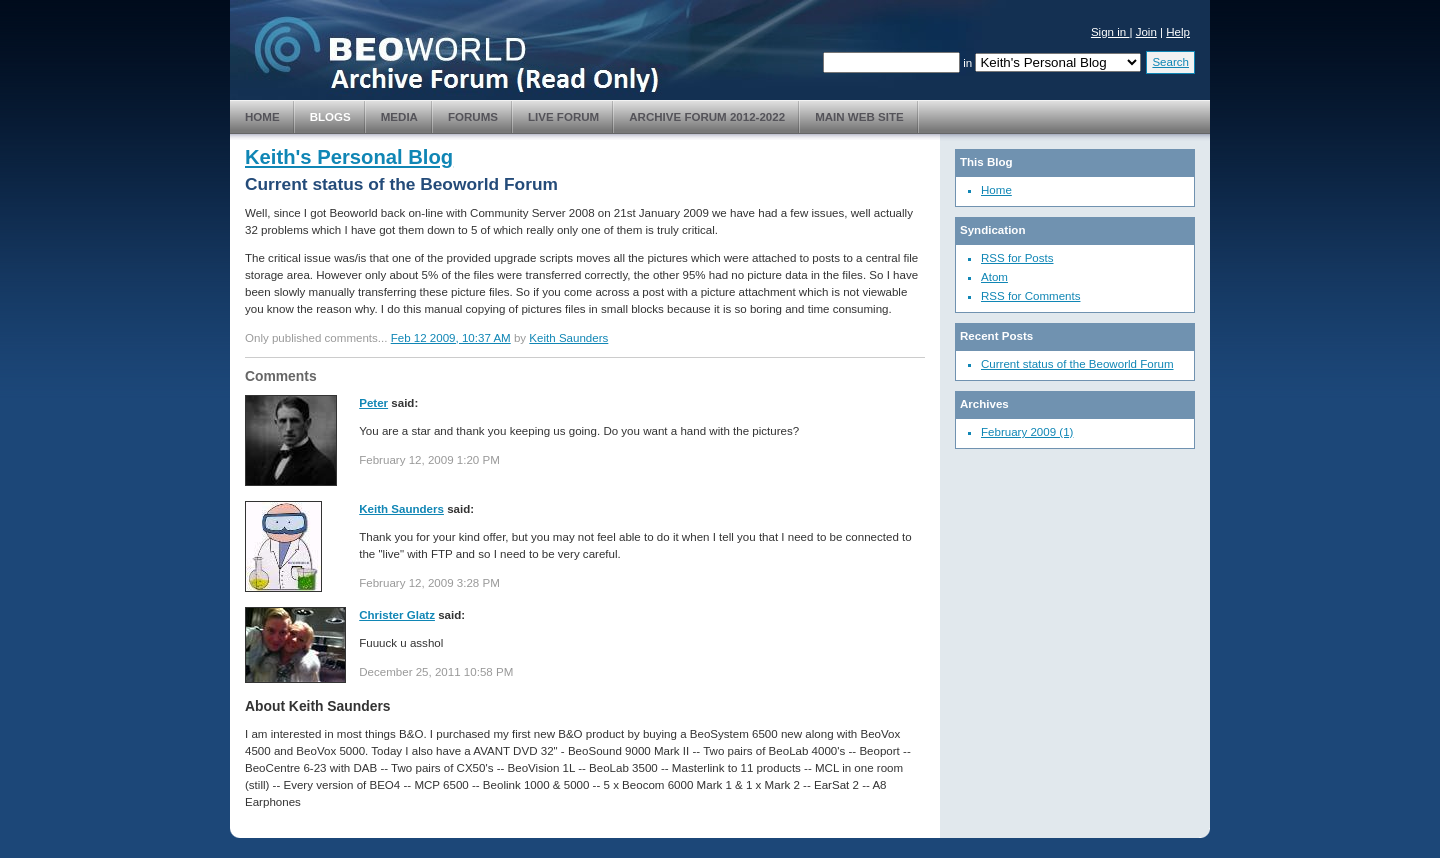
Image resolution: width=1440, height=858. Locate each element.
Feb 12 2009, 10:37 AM (451, 338)
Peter (373, 403)
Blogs (330, 117)
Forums (473, 117)
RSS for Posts (1017, 258)
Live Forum (563, 117)
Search (1170, 62)
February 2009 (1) (1027, 432)
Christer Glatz (397, 615)
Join (1146, 32)
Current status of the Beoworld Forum (1077, 364)
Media (399, 117)
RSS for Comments (1030, 296)
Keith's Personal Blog (349, 157)
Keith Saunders (568, 338)
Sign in (1110, 32)
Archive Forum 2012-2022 (707, 117)
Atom (994, 277)
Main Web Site (859, 117)
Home (262, 117)
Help (1178, 32)
